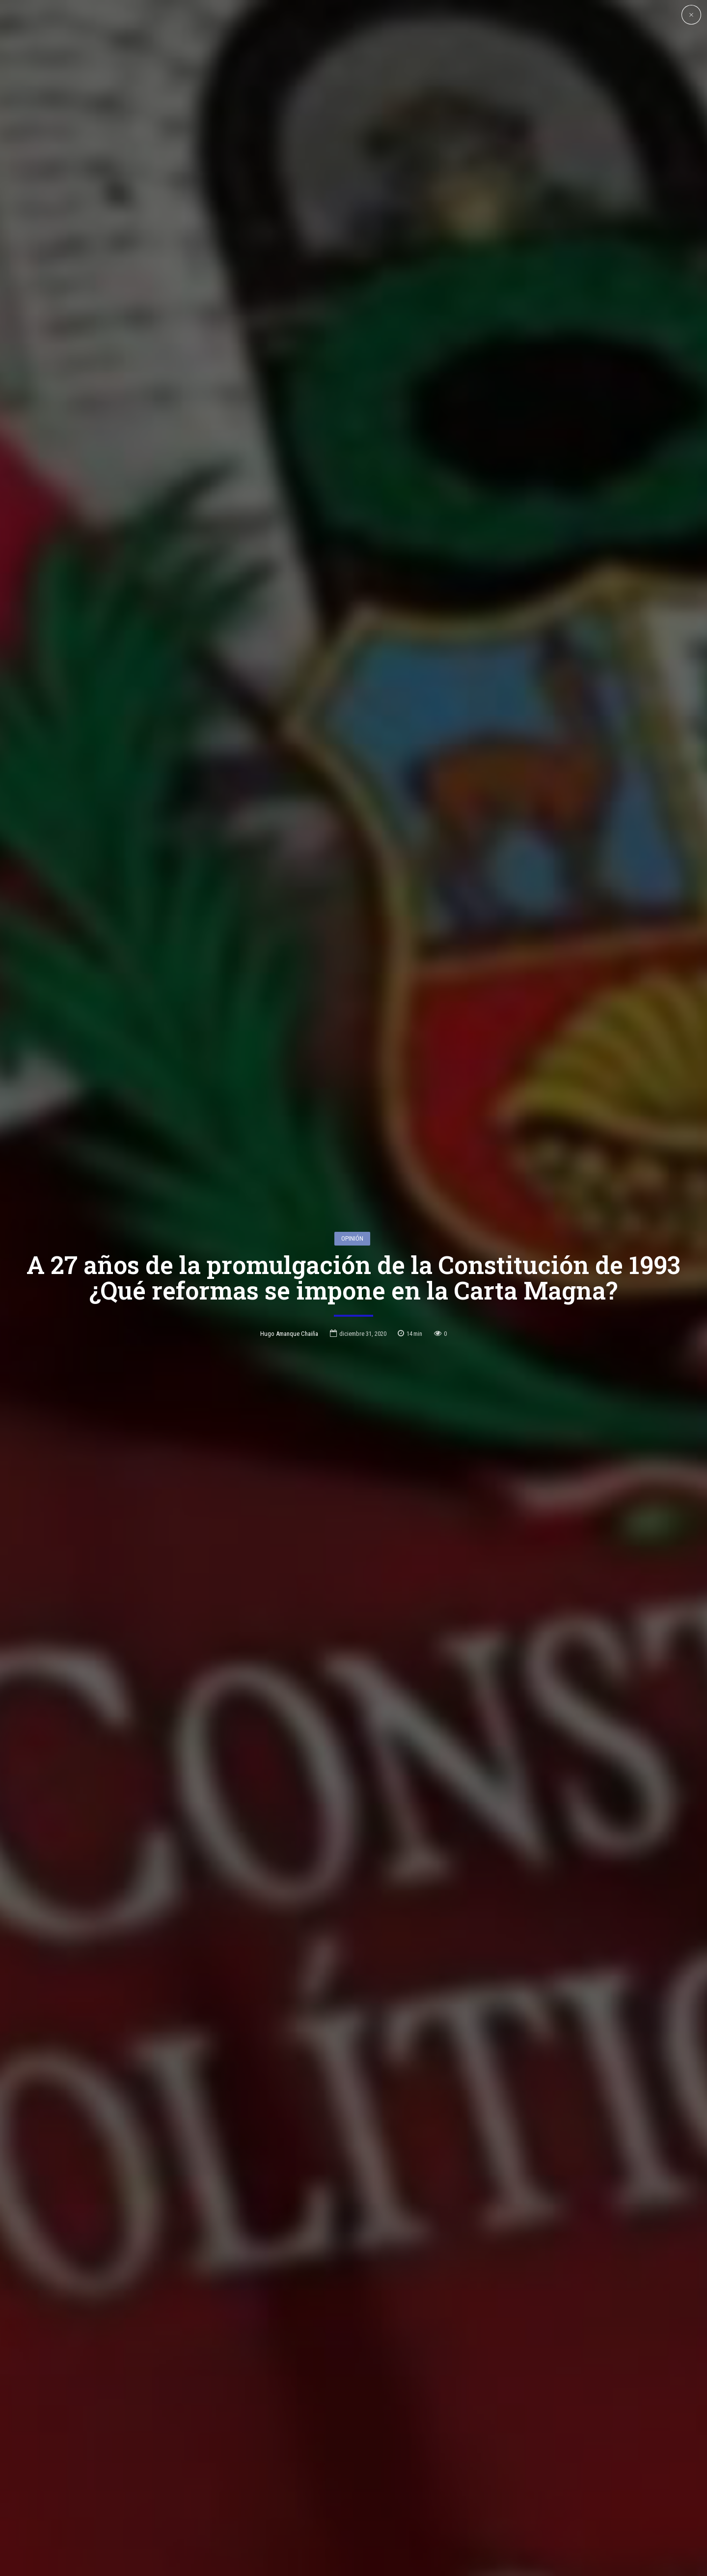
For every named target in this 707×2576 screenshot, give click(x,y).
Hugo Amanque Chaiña (289, 1333)
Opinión (352, 1238)
